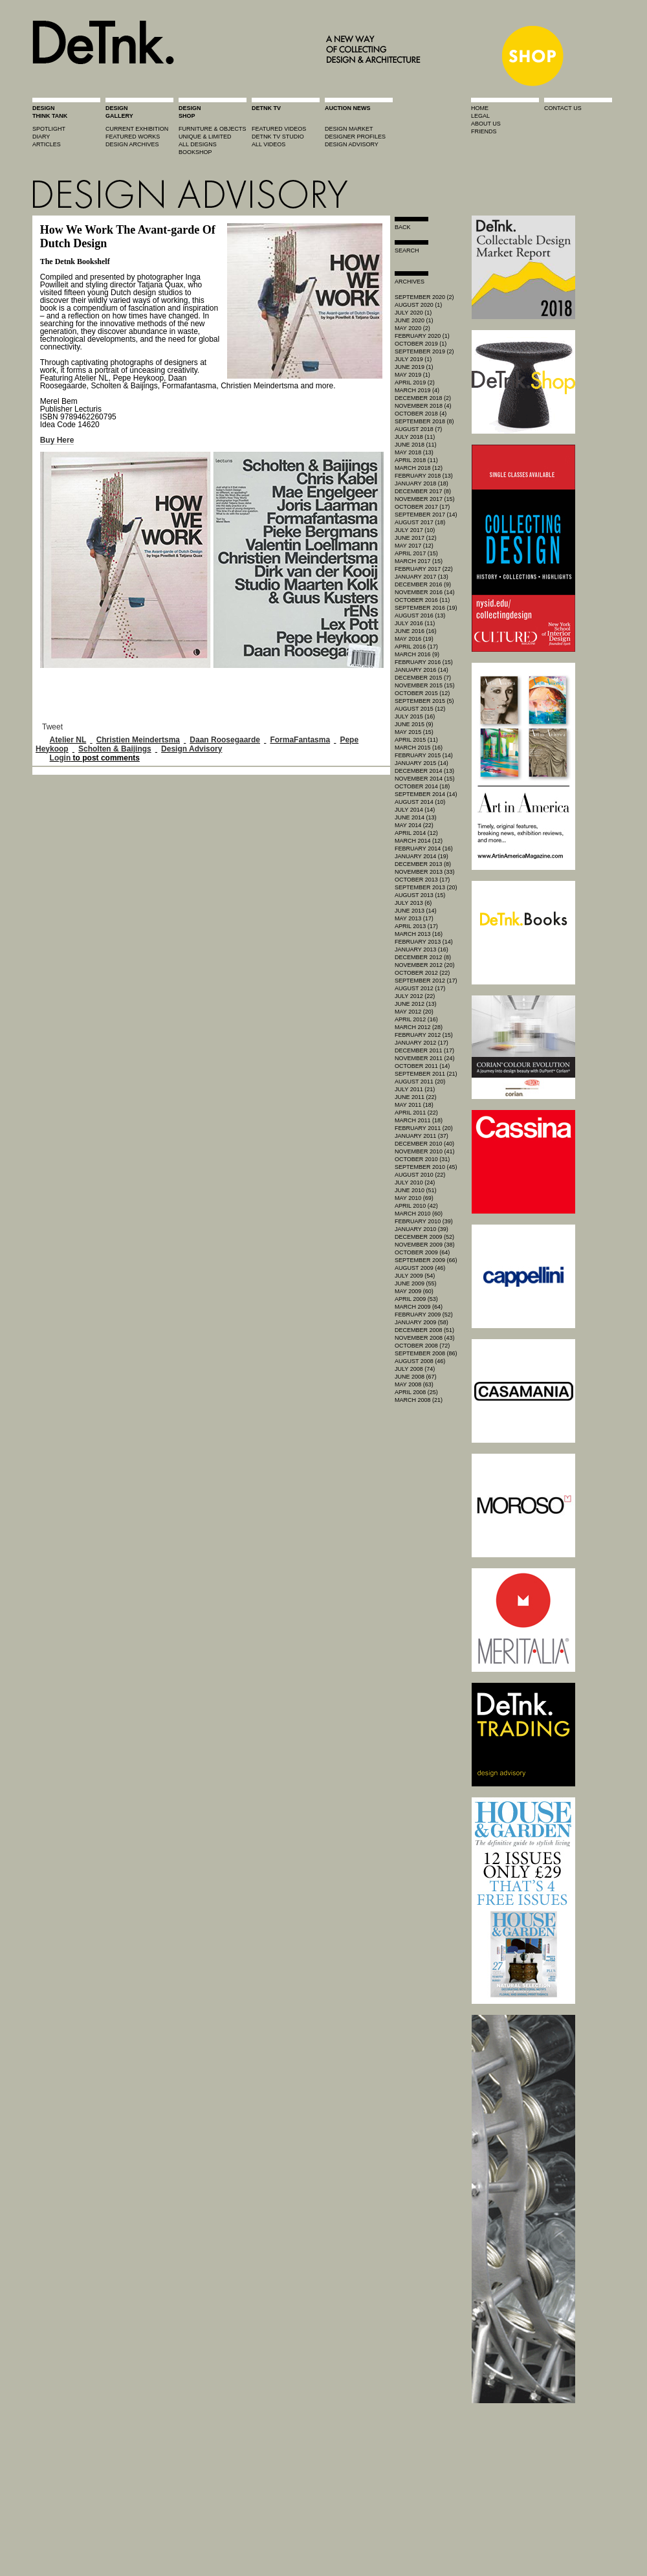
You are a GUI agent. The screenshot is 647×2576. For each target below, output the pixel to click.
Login (60, 757)
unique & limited (205, 136)
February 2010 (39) (424, 1221)
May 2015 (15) (414, 732)
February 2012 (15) (424, 1035)
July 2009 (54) (415, 1275)
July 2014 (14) (415, 809)
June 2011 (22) (416, 1097)
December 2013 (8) (423, 864)
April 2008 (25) (416, 1392)
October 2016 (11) (422, 600)
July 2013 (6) (413, 903)
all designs (198, 144)
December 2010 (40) (424, 1143)
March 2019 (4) (417, 390)
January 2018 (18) (421, 483)
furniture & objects (213, 129)
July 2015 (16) (415, 716)
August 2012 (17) (420, 988)
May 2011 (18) (414, 1105)
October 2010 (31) (422, 1159)
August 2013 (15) (420, 895)
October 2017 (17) (422, 507)
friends (484, 131)
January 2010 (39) (421, 1229)
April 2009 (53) (416, 1299)
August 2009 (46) (420, 1268)
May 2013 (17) (414, 918)
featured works (132, 136)
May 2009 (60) (414, 1291)
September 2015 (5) (424, 701)
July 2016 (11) (415, 623)
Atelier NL (68, 739)
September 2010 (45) (426, 1167)
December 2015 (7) (423, 677)
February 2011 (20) (424, 1128)
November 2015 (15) (425, 685)
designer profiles (355, 136)
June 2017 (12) (416, 538)
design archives (132, 144)
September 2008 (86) (426, 1353)
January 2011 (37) (421, 1136)
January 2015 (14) (421, 763)
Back (403, 227)
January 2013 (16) (421, 949)
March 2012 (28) (419, 1027)
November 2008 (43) (425, 1338)
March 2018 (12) (419, 468)
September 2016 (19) (426, 608)
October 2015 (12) (422, 693)
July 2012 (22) (415, 996)
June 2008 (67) (416, 1376)
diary (41, 136)
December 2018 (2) (423, 398)
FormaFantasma (300, 739)
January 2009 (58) (421, 1322)
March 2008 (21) (419, 1400)
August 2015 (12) (420, 708)
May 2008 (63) (414, 1384)
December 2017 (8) (423, 491)
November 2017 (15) (425, 499)
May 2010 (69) (414, 1198)
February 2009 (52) (424, 1314)
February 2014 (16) (424, 848)
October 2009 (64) (422, 1252)
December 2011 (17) (424, 1050)
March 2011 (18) (419, 1120)
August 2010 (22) (420, 1174)
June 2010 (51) (416, 1190)
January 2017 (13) (421, 576)
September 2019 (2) (424, 351)
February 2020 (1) (422, 336)
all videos (268, 144)
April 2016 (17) (416, 646)
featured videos (279, 129)
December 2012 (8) (423, 957)
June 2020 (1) (414, 320)
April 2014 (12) (416, 833)
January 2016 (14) (421, 670)
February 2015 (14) (424, 755)
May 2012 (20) (414, 1011)
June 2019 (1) (414, 367)
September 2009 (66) (426, 1260)
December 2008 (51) (424, 1330)
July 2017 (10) (415, 530)
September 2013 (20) (426, 887)
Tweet (52, 726)
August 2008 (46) (420, 1361)
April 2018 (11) (416, 460)
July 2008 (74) (415, 1369)
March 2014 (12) (419, 841)
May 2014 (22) (414, 825)
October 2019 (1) (420, 343)
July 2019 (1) (413, 359)
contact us (563, 108)
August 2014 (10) (420, 802)
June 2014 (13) (416, 817)
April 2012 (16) (416, 1019)
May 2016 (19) (414, 639)
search (407, 250)
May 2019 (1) (412, 375)
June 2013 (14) (416, 910)
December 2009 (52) (424, 1237)
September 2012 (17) (426, 980)
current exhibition (136, 129)
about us (486, 123)
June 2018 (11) (416, 444)
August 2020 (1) (418, 305)
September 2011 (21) (426, 1074)
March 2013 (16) (419, 934)
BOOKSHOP (195, 152)
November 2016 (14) (425, 592)
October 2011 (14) (422, 1066)
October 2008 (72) (422, 1345)
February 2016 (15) (424, 662)
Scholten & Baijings (114, 748)
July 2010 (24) (415, 1182)
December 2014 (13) (424, 771)
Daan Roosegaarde (225, 739)
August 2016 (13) (420, 615)
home (479, 108)
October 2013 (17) (422, 879)
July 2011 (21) (415, 1089)
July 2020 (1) (413, 312)
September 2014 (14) (426, 794)
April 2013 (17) (416, 926)
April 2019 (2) (415, 382)
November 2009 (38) (425, 1244)
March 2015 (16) (419, 747)
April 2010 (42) (416, 1206)
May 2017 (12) (414, 545)
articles (46, 144)
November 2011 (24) (425, 1058)
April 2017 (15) (416, 553)
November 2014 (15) (425, 778)
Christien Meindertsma (138, 739)
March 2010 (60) (419, 1213)
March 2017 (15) (419, 561)
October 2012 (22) (422, 973)
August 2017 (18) (420, 522)
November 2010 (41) (425, 1151)
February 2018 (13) (424, 475)
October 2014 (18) (422, 786)
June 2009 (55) (416, 1283)
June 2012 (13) (416, 1004)
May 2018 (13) (414, 452)
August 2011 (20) (420, 1081)
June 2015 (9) (414, 724)
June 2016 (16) (416, 631)
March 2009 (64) (419, 1307)
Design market (349, 129)
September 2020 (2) (424, 297)
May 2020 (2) (412, 328)
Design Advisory (191, 748)
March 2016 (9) (417, 654)
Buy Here (57, 440)
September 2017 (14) (426, 514)
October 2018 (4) (420, 413)
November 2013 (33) (425, 872)
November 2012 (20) (425, 965)
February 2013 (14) (424, 941)
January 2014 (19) (421, 856)
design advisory (351, 144)
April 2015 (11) (416, 740)
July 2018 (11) (415, 437)
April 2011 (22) (416, 1112)
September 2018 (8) (424, 421)
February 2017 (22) (424, 569)
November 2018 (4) (423, 406)
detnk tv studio (278, 136)
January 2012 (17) (421, 1042)
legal (480, 116)
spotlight (48, 129)
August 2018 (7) (418, 429)
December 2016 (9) (423, 584)
